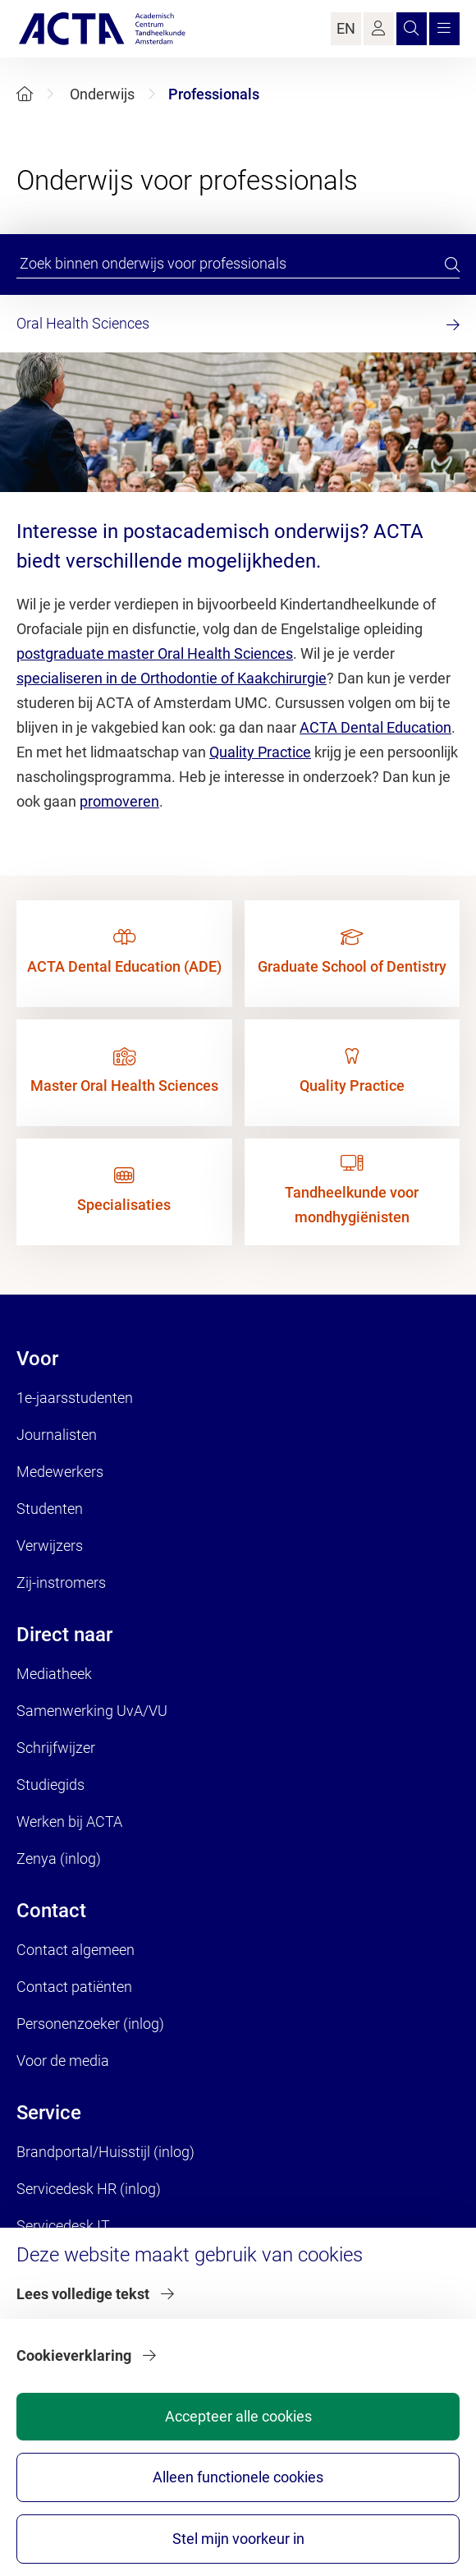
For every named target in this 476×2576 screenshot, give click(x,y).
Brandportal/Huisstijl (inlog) (105, 2151)
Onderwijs (102, 94)
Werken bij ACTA (69, 1821)
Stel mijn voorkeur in (238, 2538)
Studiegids (50, 1784)
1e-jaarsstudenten (74, 1397)
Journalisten (56, 1434)
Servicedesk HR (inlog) (88, 2188)
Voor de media (62, 2060)
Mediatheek (54, 1673)
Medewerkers (59, 1471)
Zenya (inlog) (58, 1858)
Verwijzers (49, 1545)
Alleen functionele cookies (238, 2477)
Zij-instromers (61, 1582)
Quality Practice (260, 752)
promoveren (119, 801)
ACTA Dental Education (375, 727)
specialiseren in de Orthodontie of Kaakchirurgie (171, 678)
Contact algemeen (75, 1949)
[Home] (24, 94)
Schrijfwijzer (55, 1747)
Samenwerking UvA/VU (91, 1710)
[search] (452, 264)
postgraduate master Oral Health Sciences (154, 653)
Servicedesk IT (63, 2225)
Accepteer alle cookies (238, 2416)
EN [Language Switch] (345, 28)
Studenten (49, 1508)
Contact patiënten (74, 1986)
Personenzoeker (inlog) (90, 2023)
